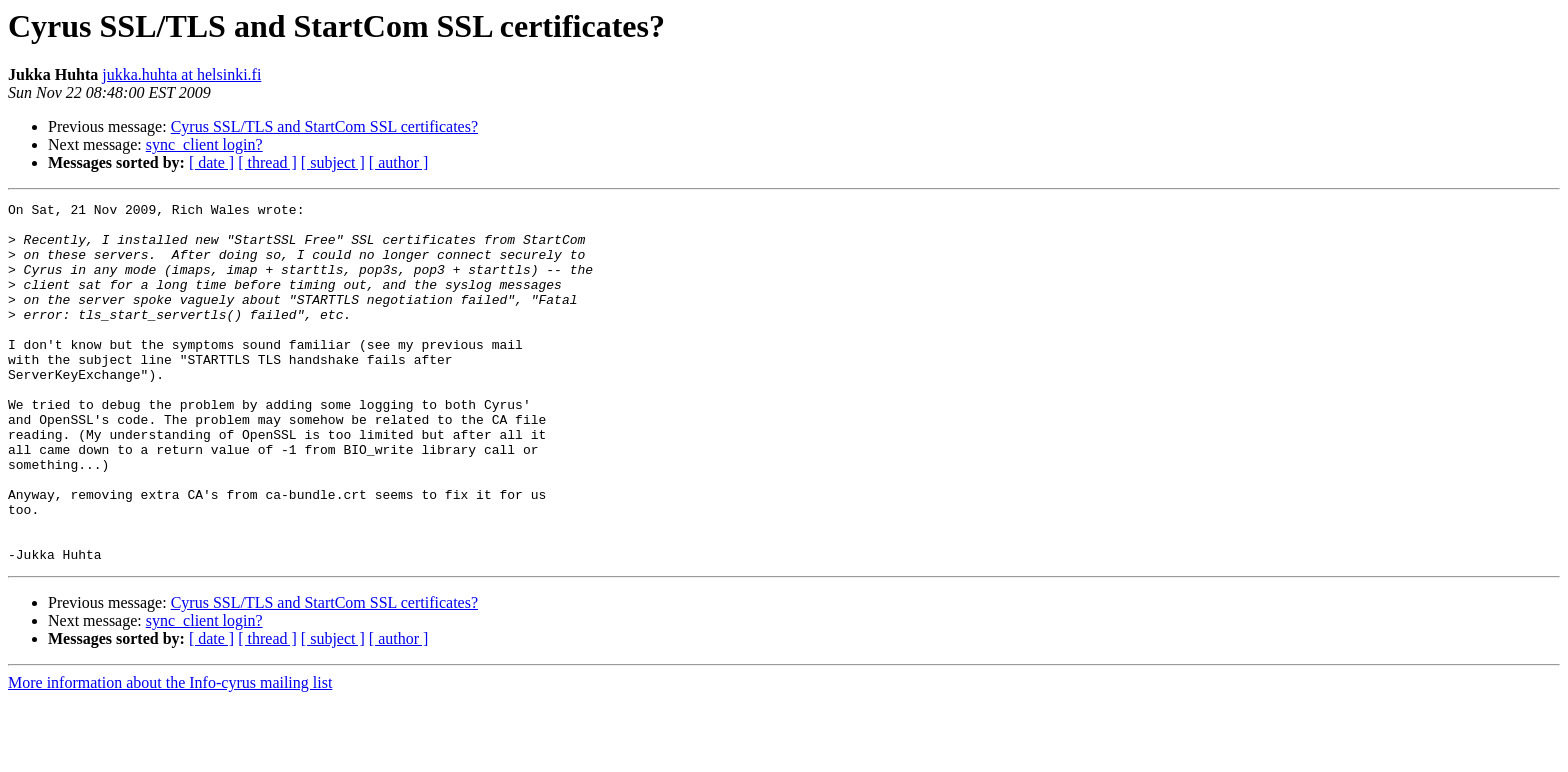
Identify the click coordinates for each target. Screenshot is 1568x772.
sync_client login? (204, 144)
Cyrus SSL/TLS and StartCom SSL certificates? (324, 126)
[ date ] (211, 162)
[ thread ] (267, 162)
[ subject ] (333, 162)
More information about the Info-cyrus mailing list (170, 754)
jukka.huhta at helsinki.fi (181, 74)
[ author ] (399, 162)
